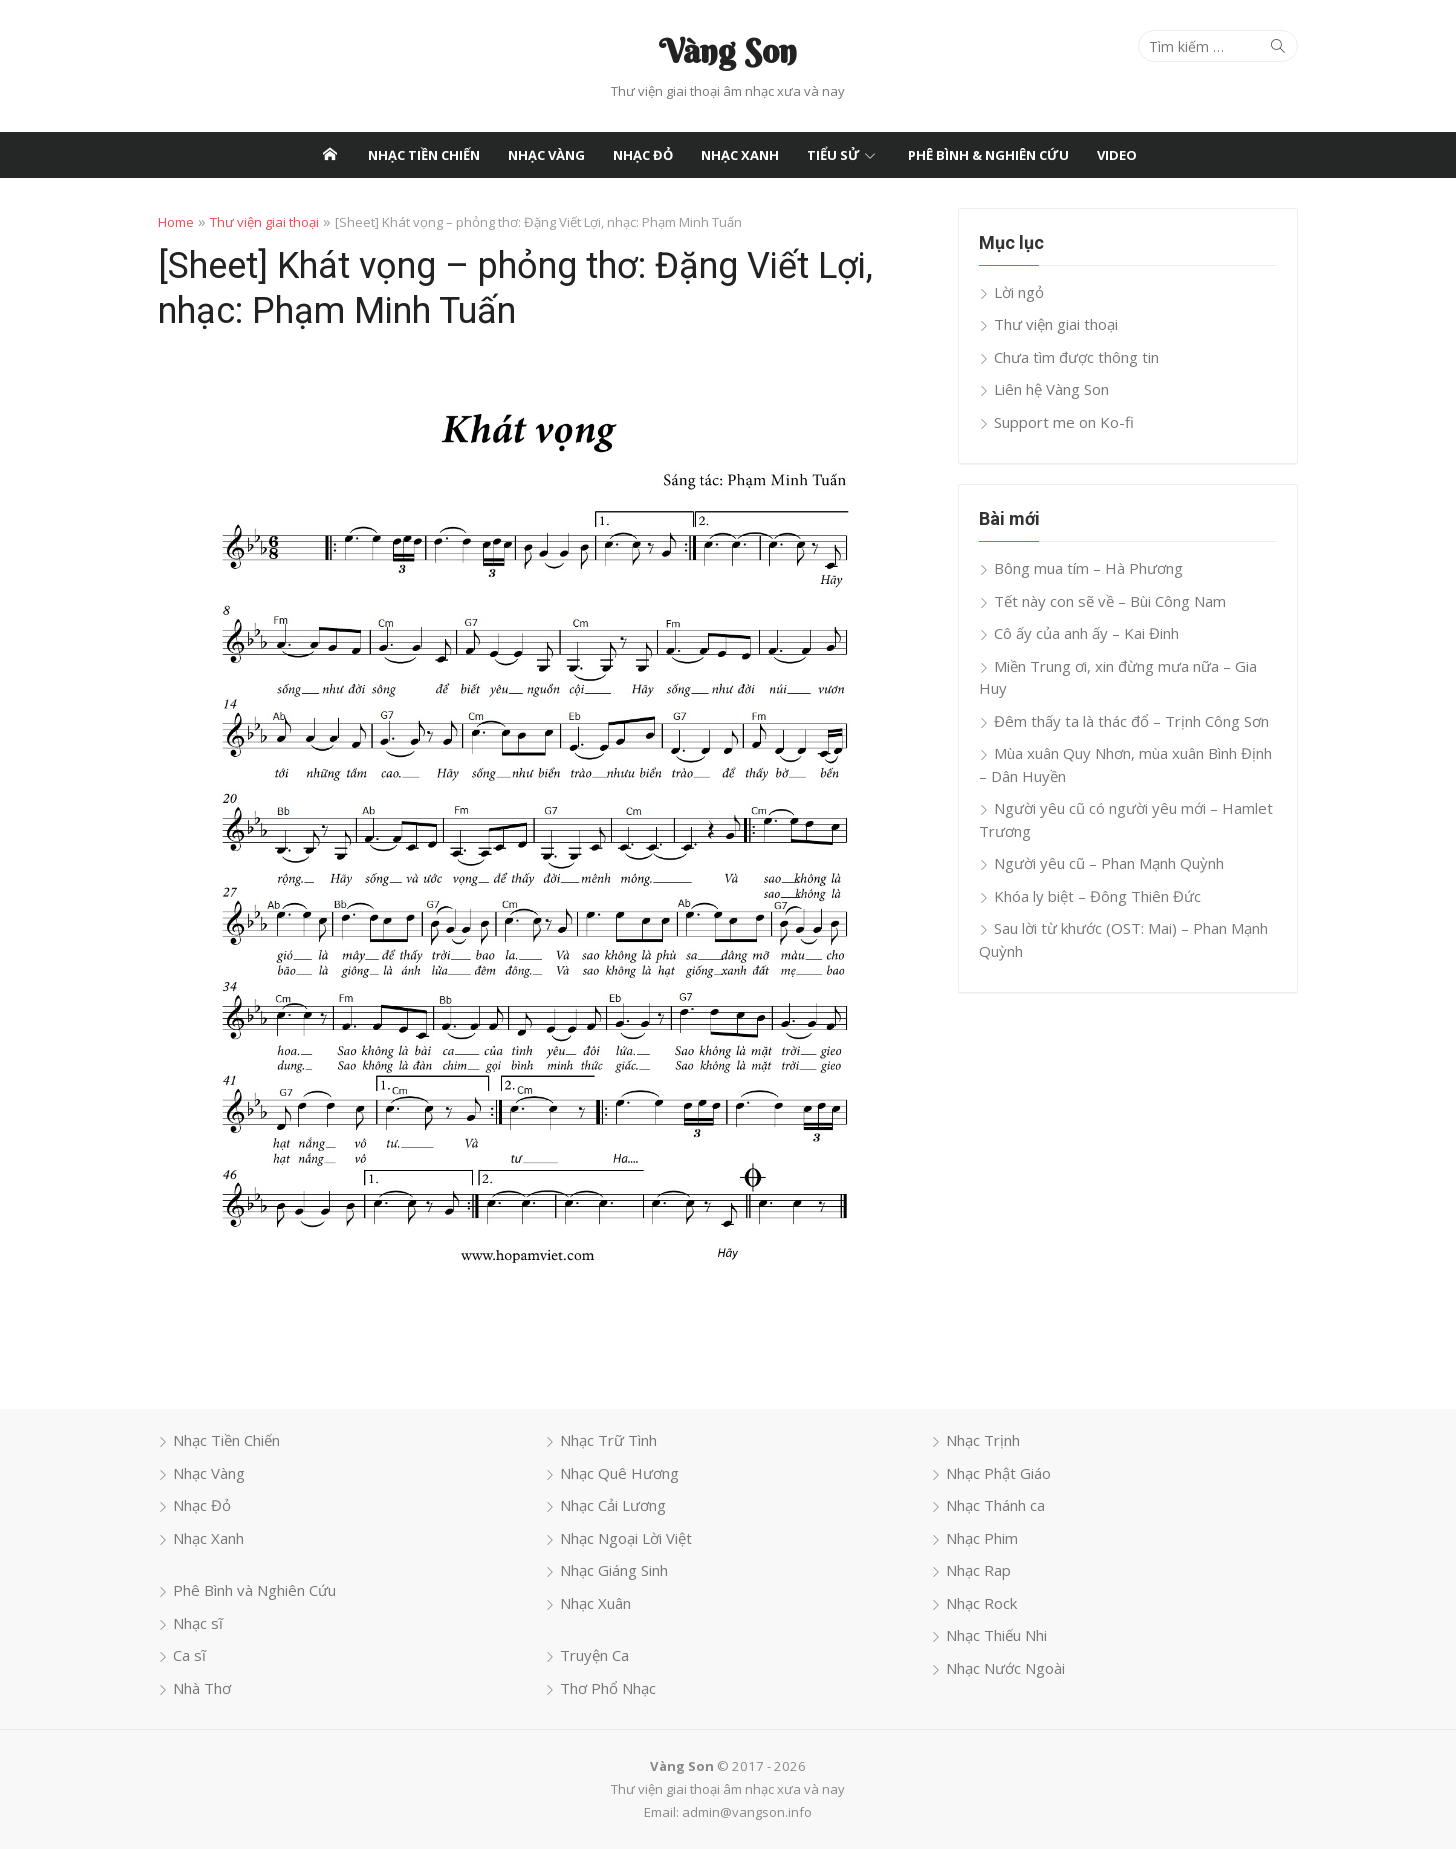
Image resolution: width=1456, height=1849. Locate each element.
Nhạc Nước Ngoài (1005, 1668)
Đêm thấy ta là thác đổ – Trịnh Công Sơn (1131, 721)
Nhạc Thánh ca (995, 1505)
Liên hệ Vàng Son (1051, 389)
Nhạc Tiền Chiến (424, 155)
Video (1117, 155)
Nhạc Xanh (740, 155)
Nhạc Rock (981, 1603)
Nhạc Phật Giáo (998, 1473)
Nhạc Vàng (546, 155)
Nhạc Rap (978, 1570)
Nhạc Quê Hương (619, 1473)
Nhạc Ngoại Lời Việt (626, 1538)
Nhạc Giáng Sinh (614, 1570)
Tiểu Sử (833, 155)
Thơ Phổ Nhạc (608, 1688)
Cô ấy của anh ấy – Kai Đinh (1086, 633)
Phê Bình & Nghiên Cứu (988, 155)
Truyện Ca (594, 1655)
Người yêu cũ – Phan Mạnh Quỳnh (1109, 863)
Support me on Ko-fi (1064, 422)
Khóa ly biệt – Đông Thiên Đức (1097, 896)
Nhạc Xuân (595, 1603)
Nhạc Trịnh (983, 1440)
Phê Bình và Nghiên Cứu (254, 1590)
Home (176, 222)
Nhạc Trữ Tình (608, 1440)
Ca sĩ (189, 1655)
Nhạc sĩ (198, 1623)
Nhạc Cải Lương (613, 1505)
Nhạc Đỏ (643, 155)
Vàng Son (728, 51)
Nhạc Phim (982, 1538)
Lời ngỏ (1019, 292)
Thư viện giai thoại (264, 222)
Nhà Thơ (202, 1688)
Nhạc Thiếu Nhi (996, 1635)
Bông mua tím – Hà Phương (1088, 568)
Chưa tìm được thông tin (1076, 357)
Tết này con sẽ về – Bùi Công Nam (1110, 601)
